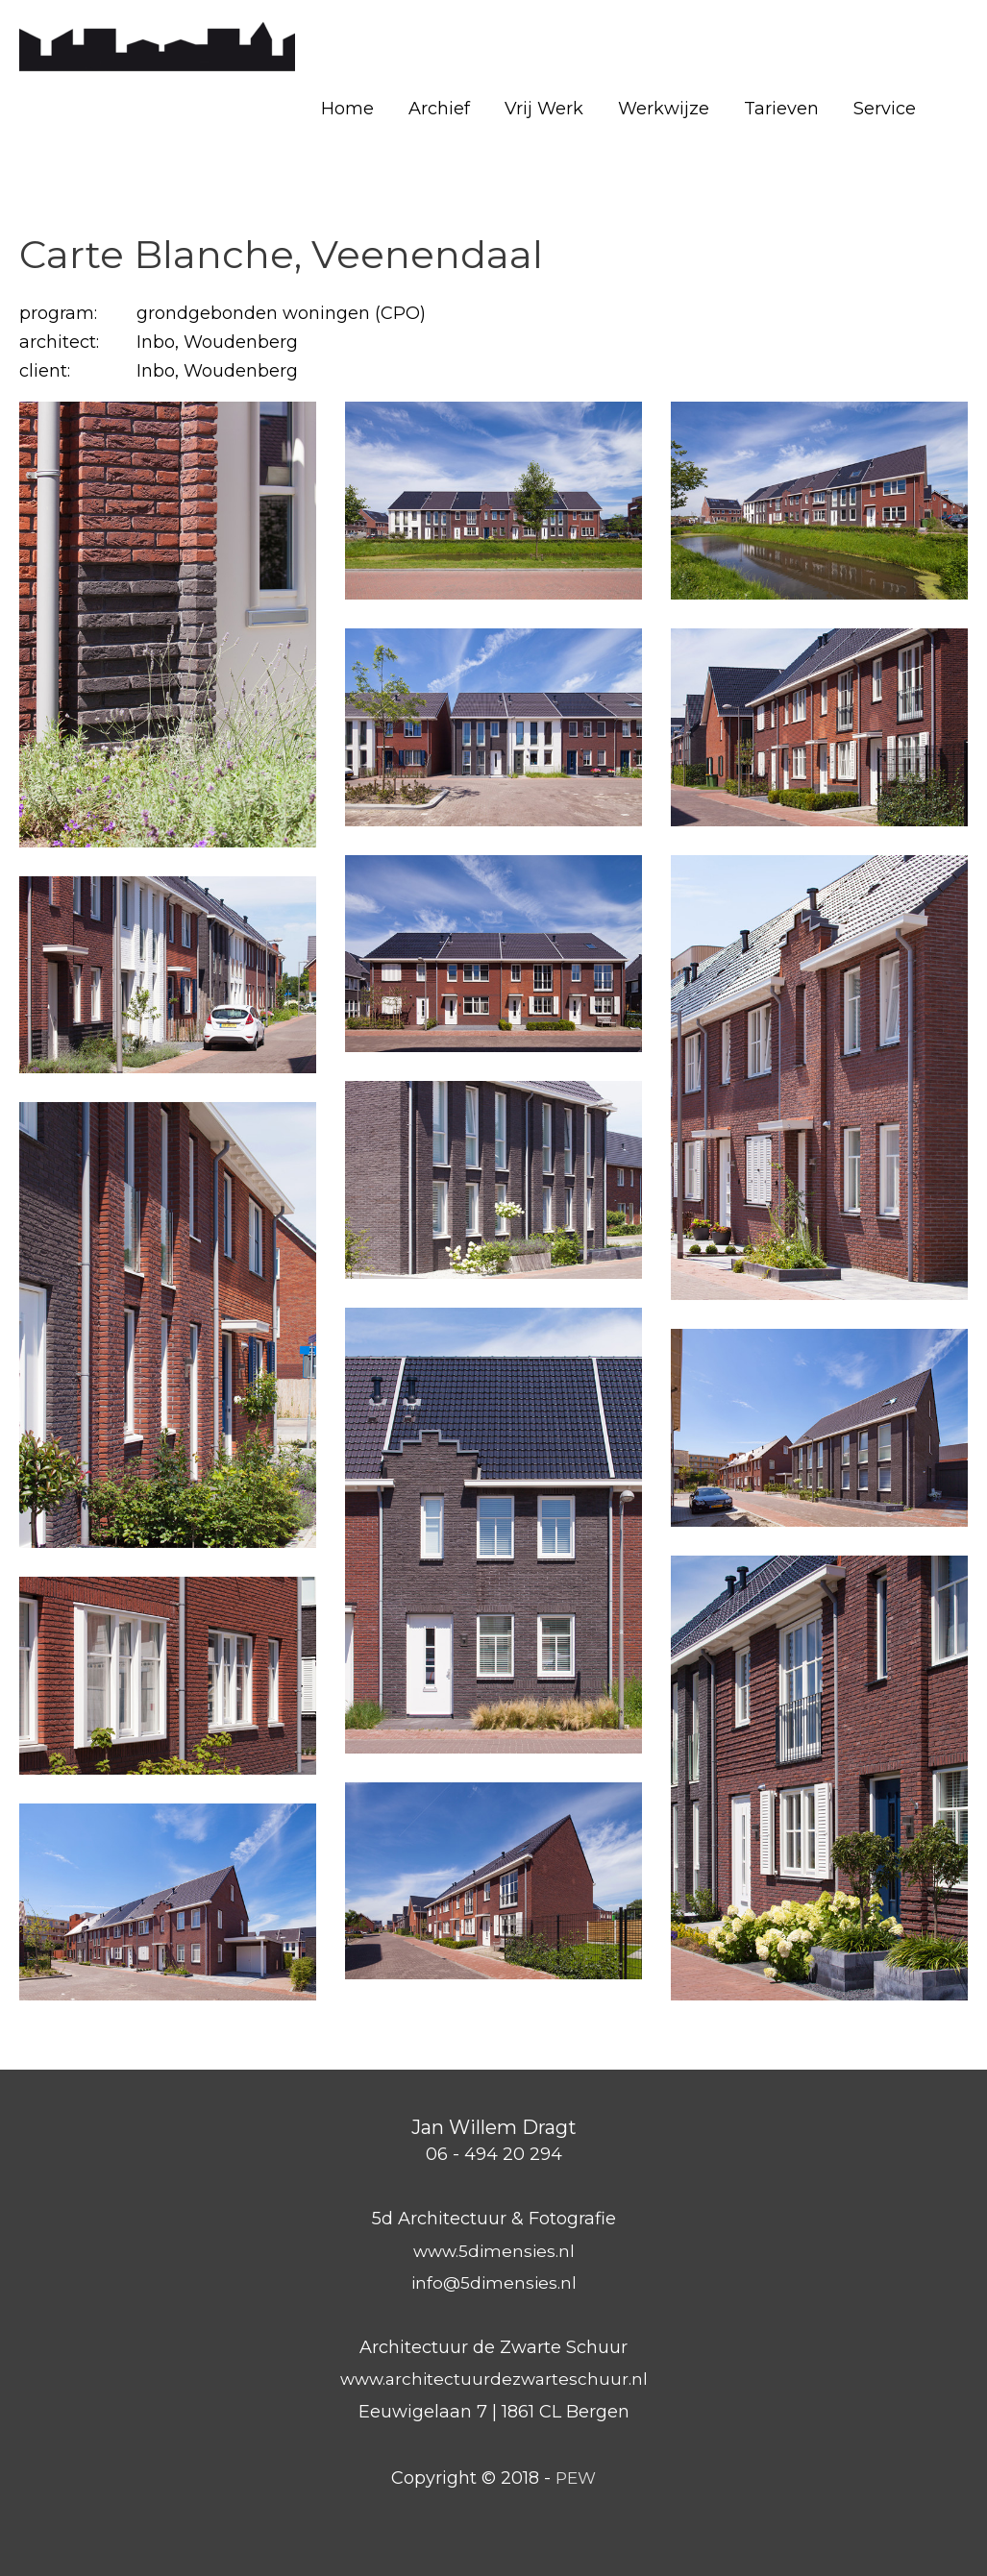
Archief (439, 108)
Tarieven (781, 108)
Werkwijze (663, 108)
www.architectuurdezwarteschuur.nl (494, 2379)
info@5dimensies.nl (494, 2283)
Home (347, 108)
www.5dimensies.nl (493, 2251)
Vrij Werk (544, 108)
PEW (576, 2478)
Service (884, 108)
